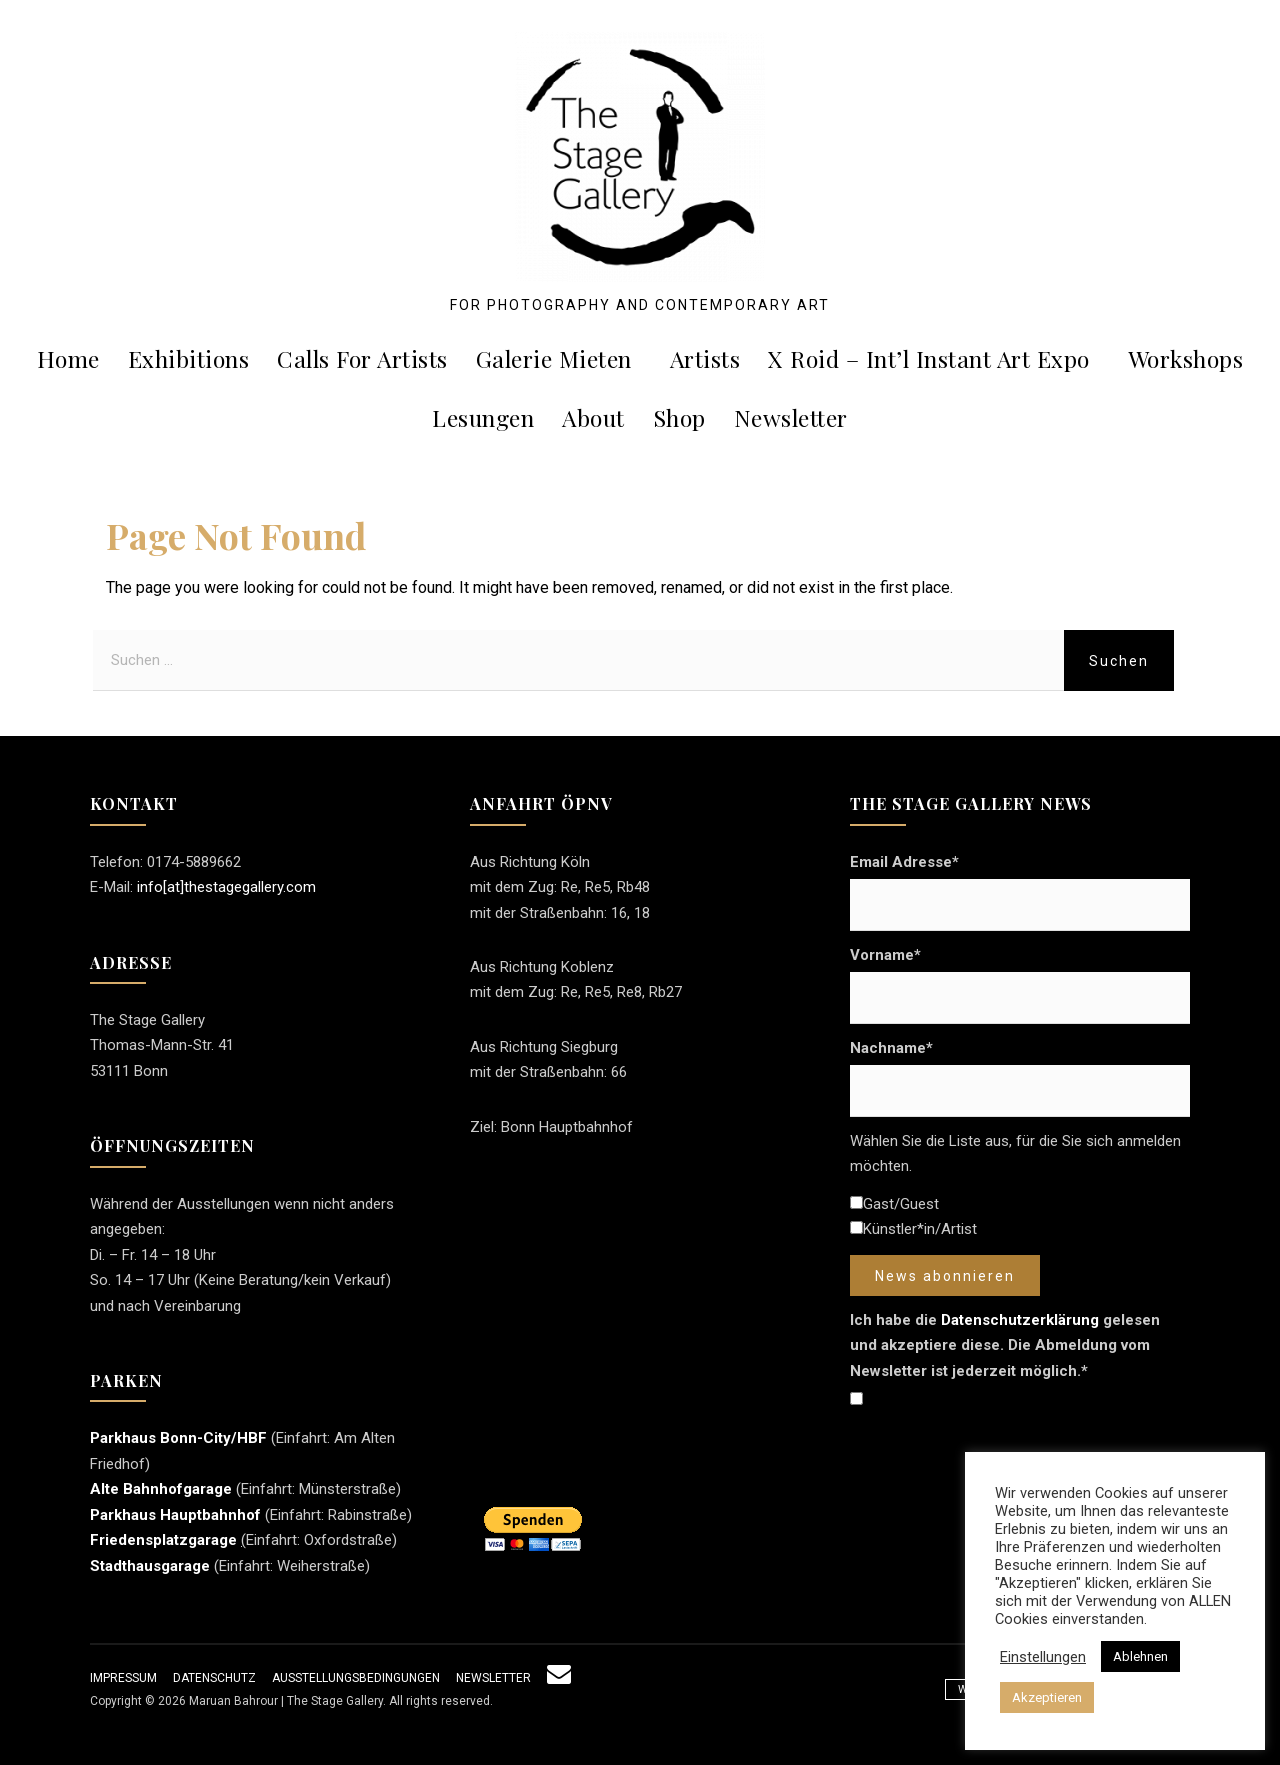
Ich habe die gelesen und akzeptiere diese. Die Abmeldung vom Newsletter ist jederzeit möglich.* (1005, 1345)
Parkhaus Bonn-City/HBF (178, 1438)
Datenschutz (214, 1678)
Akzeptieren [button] (1047, 1697)
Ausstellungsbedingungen (356, 1678)
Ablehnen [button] (1140, 1656)
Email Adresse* (904, 862)
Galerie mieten (561, 358)
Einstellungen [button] (1043, 1657)
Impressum (123, 1678)
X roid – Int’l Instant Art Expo (936, 358)
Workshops (1186, 358)
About (593, 417)
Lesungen (483, 417)
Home (68, 358)
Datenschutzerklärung (1020, 1320)
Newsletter (791, 417)
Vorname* (885, 955)
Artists (705, 358)
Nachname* (891, 1048)
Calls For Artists (362, 358)
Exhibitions (189, 358)
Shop (679, 417)
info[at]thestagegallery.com (226, 887)
